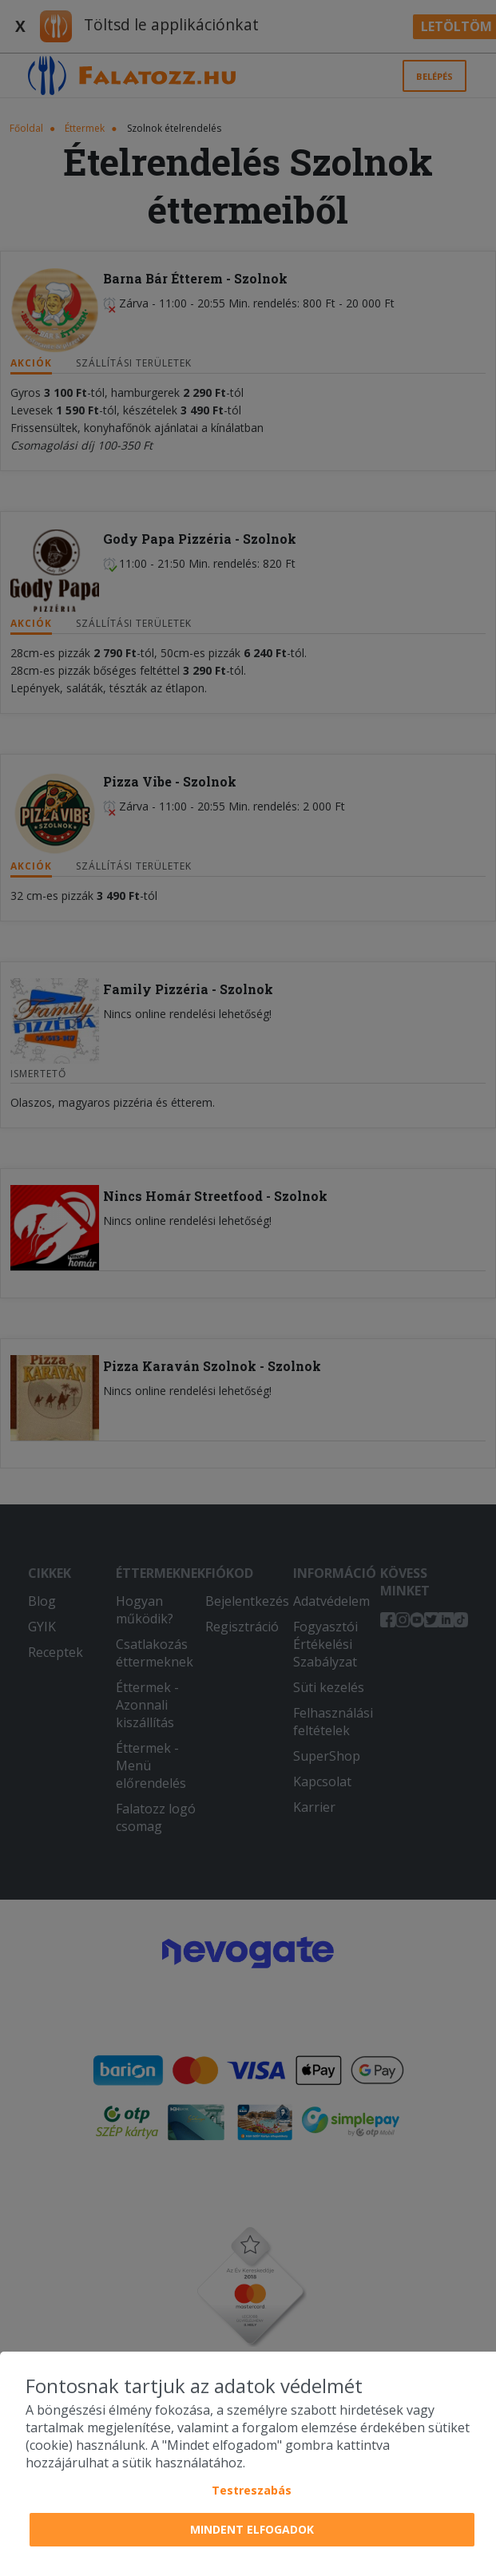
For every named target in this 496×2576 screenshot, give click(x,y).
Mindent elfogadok (252, 2529)
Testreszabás (252, 2490)
